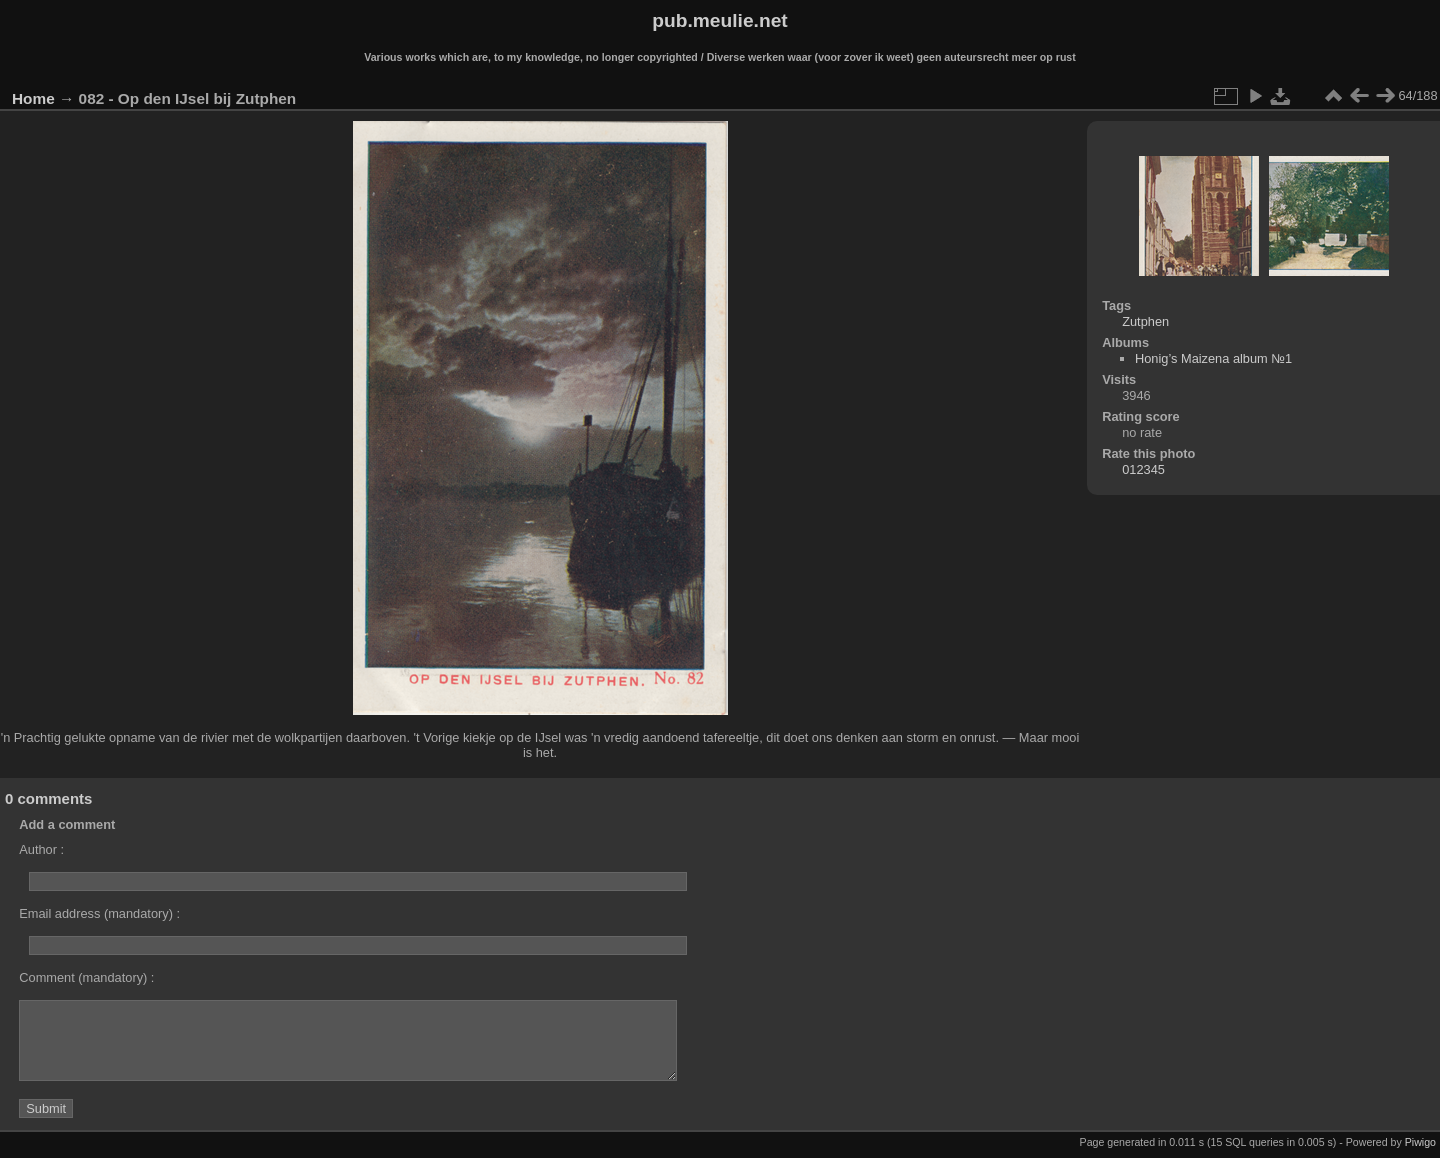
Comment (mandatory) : (86, 977)
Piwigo (1420, 1142)
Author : (41, 849)
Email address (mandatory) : (99, 913)
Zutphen (1145, 321)
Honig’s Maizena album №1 (1213, 358)
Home (33, 98)
